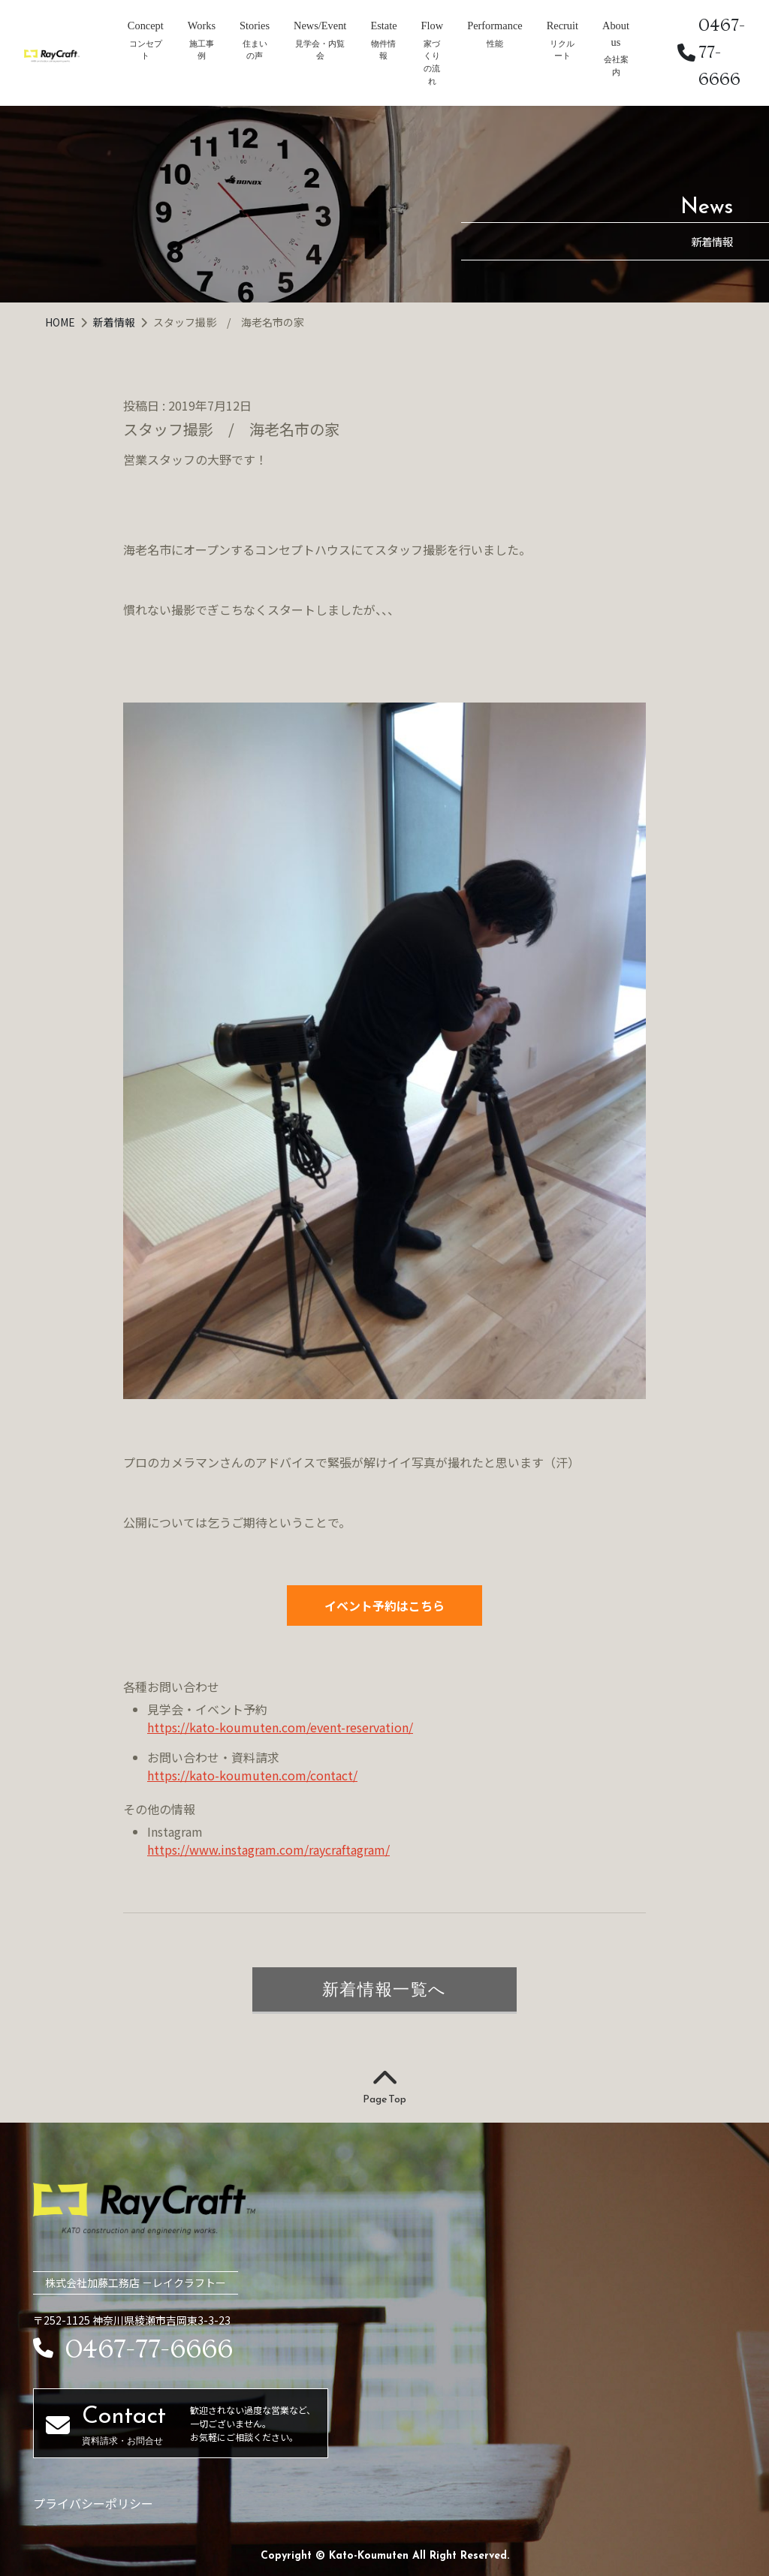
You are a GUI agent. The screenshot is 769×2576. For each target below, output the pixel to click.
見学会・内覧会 (320, 50)
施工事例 (201, 50)
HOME (61, 322)
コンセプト (145, 50)
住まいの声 (255, 50)
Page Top (384, 2087)
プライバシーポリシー (93, 2503)
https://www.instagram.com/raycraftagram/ (268, 1849)
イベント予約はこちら (384, 1605)
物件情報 (383, 50)
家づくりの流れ (432, 62)
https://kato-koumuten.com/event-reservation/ (280, 1727)
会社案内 (616, 66)
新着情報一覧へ (384, 1989)
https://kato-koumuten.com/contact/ (252, 1775)
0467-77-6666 (711, 52)
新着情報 (115, 322)
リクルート (562, 50)
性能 (495, 43)
